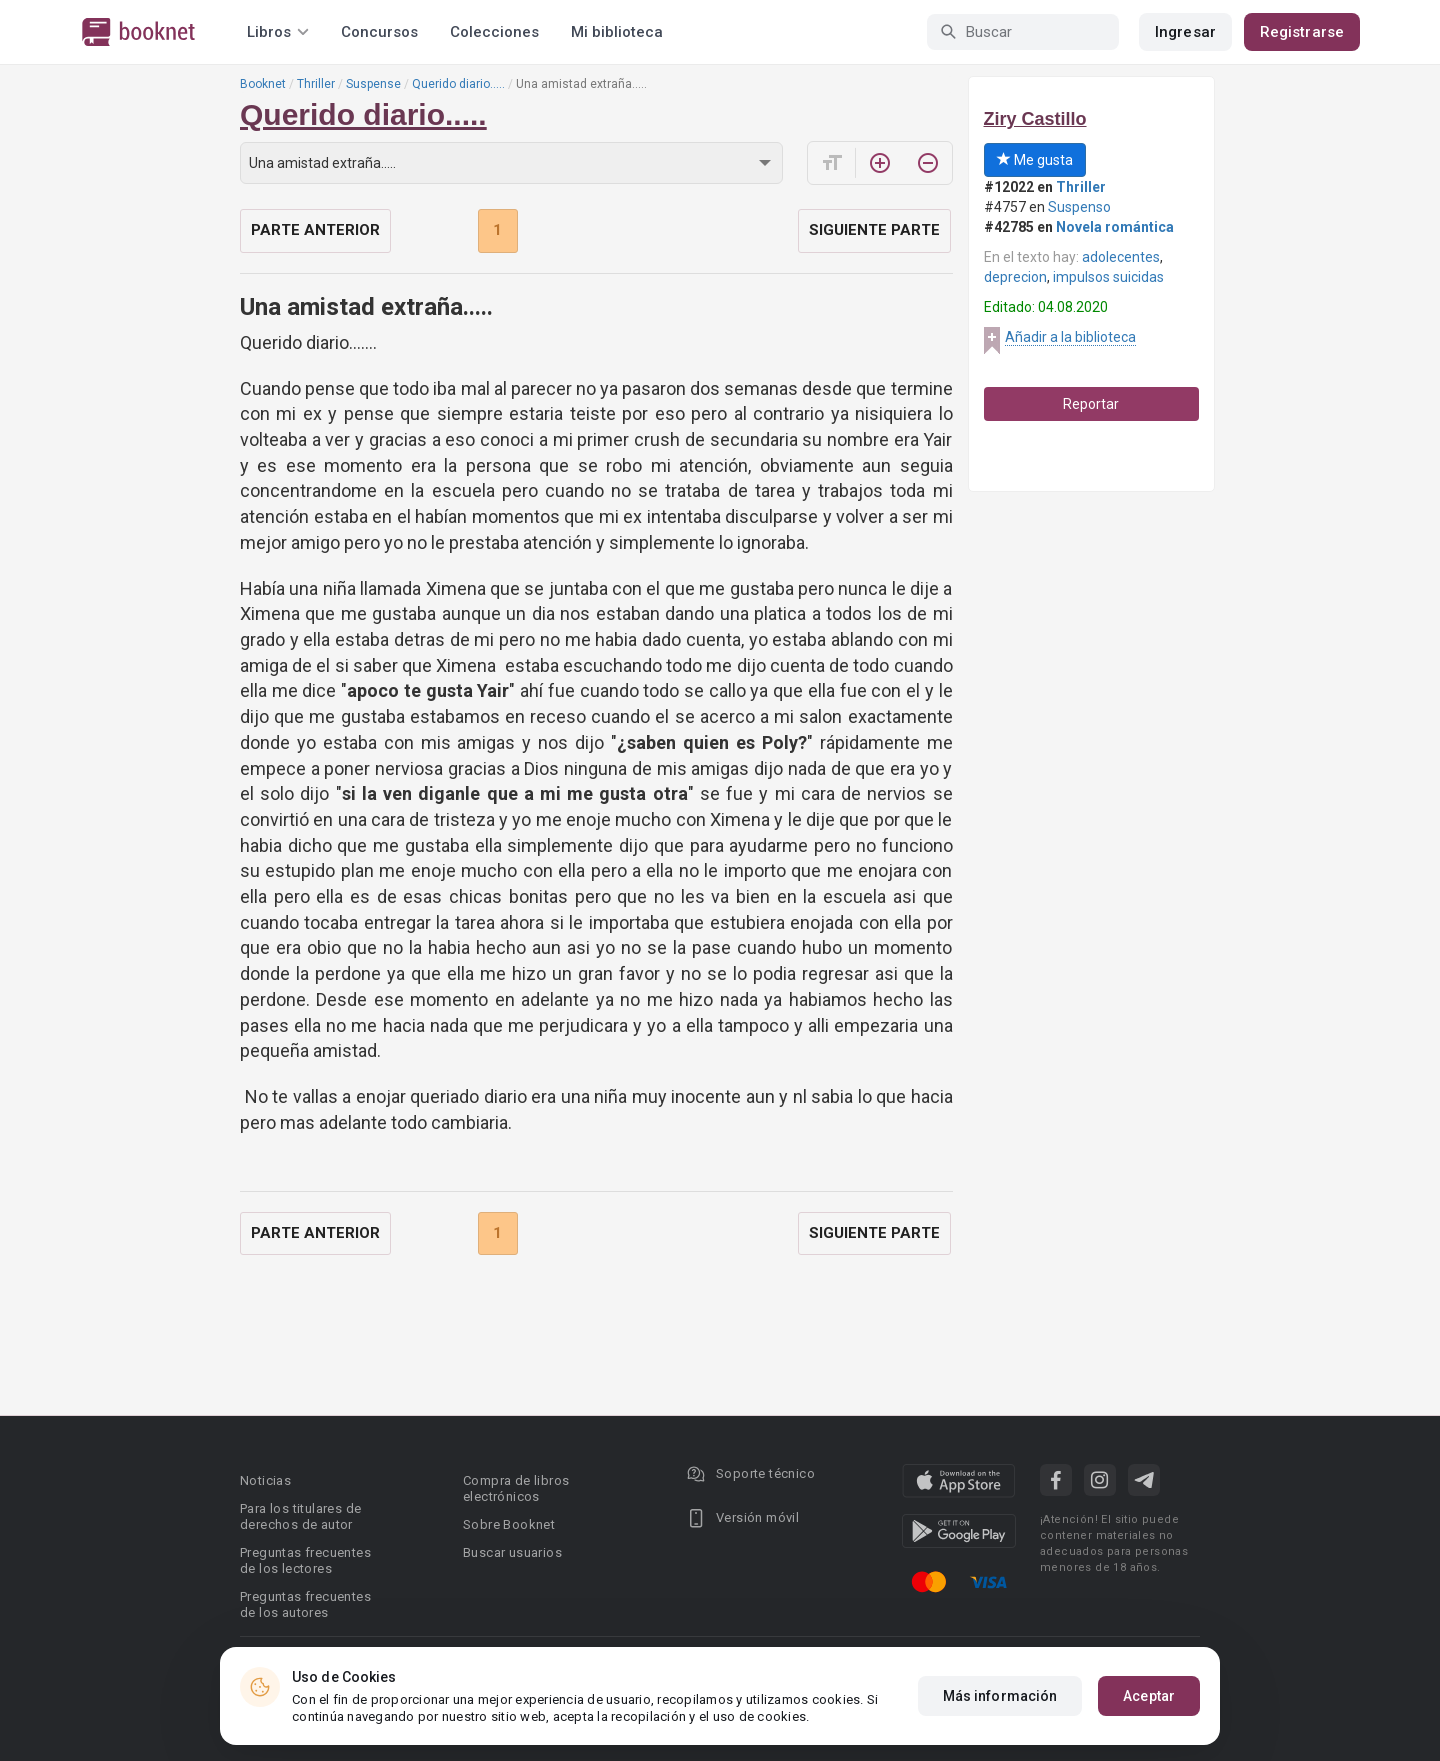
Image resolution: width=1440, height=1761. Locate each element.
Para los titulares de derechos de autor (300, 1516)
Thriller (316, 84)
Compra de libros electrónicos (516, 1488)
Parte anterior (315, 230)
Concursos (379, 32)
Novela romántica (1115, 227)
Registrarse (1302, 32)
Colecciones (494, 32)
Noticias (265, 1480)
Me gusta (1035, 160)
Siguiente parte (874, 230)
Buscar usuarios (512, 1552)
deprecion (1015, 277)
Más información (1000, 1696)
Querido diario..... (458, 84)
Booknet (263, 84)
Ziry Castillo (1035, 119)
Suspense (373, 84)
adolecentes (1121, 257)
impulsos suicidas (1108, 277)
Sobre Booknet (509, 1524)
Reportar (1091, 404)
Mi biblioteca (617, 32)
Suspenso (1079, 207)
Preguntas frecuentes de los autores (305, 1604)
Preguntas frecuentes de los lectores (305, 1560)
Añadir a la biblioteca (1070, 337)
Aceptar (1149, 1696)
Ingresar (1185, 32)
